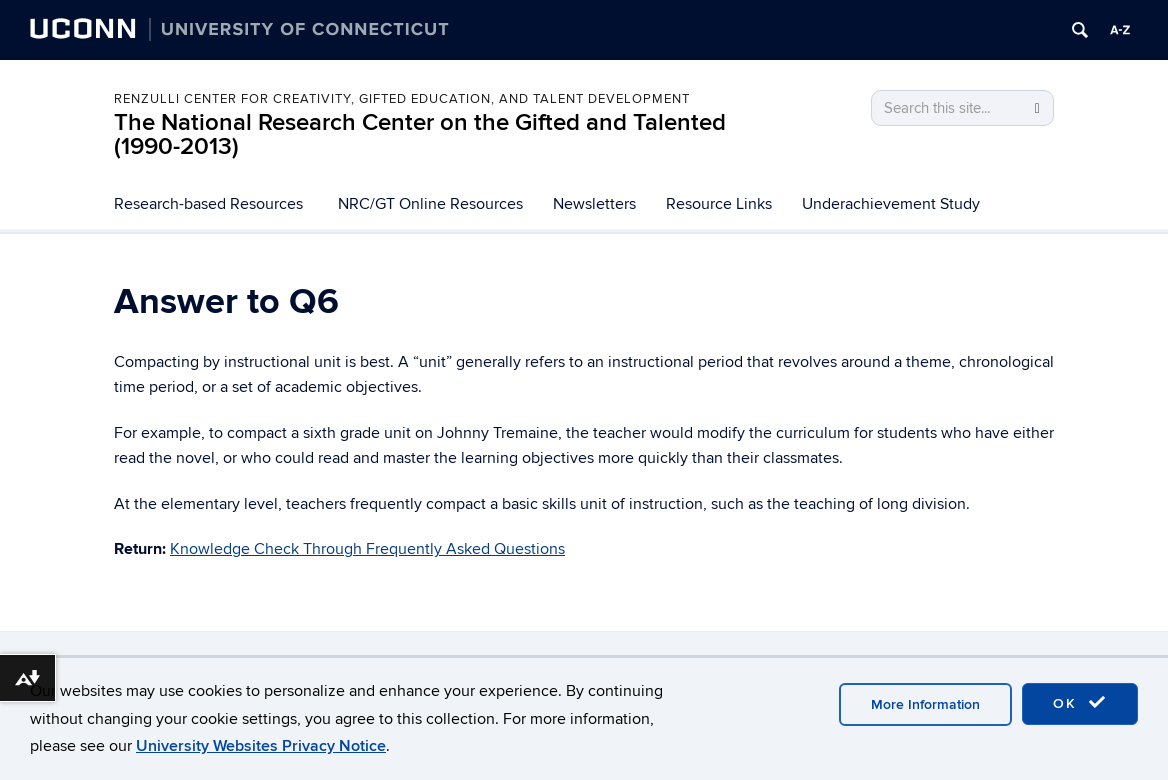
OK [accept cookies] (1080, 703)
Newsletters (594, 204)
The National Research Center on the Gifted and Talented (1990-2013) (420, 134)
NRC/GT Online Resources (430, 204)
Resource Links (719, 204)
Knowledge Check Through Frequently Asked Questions (367, 549)
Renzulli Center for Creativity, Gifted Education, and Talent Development (402, 99)
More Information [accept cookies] (925, 704)
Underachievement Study (891, 204)
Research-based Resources (208, 204)
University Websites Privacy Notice (261, 746)
